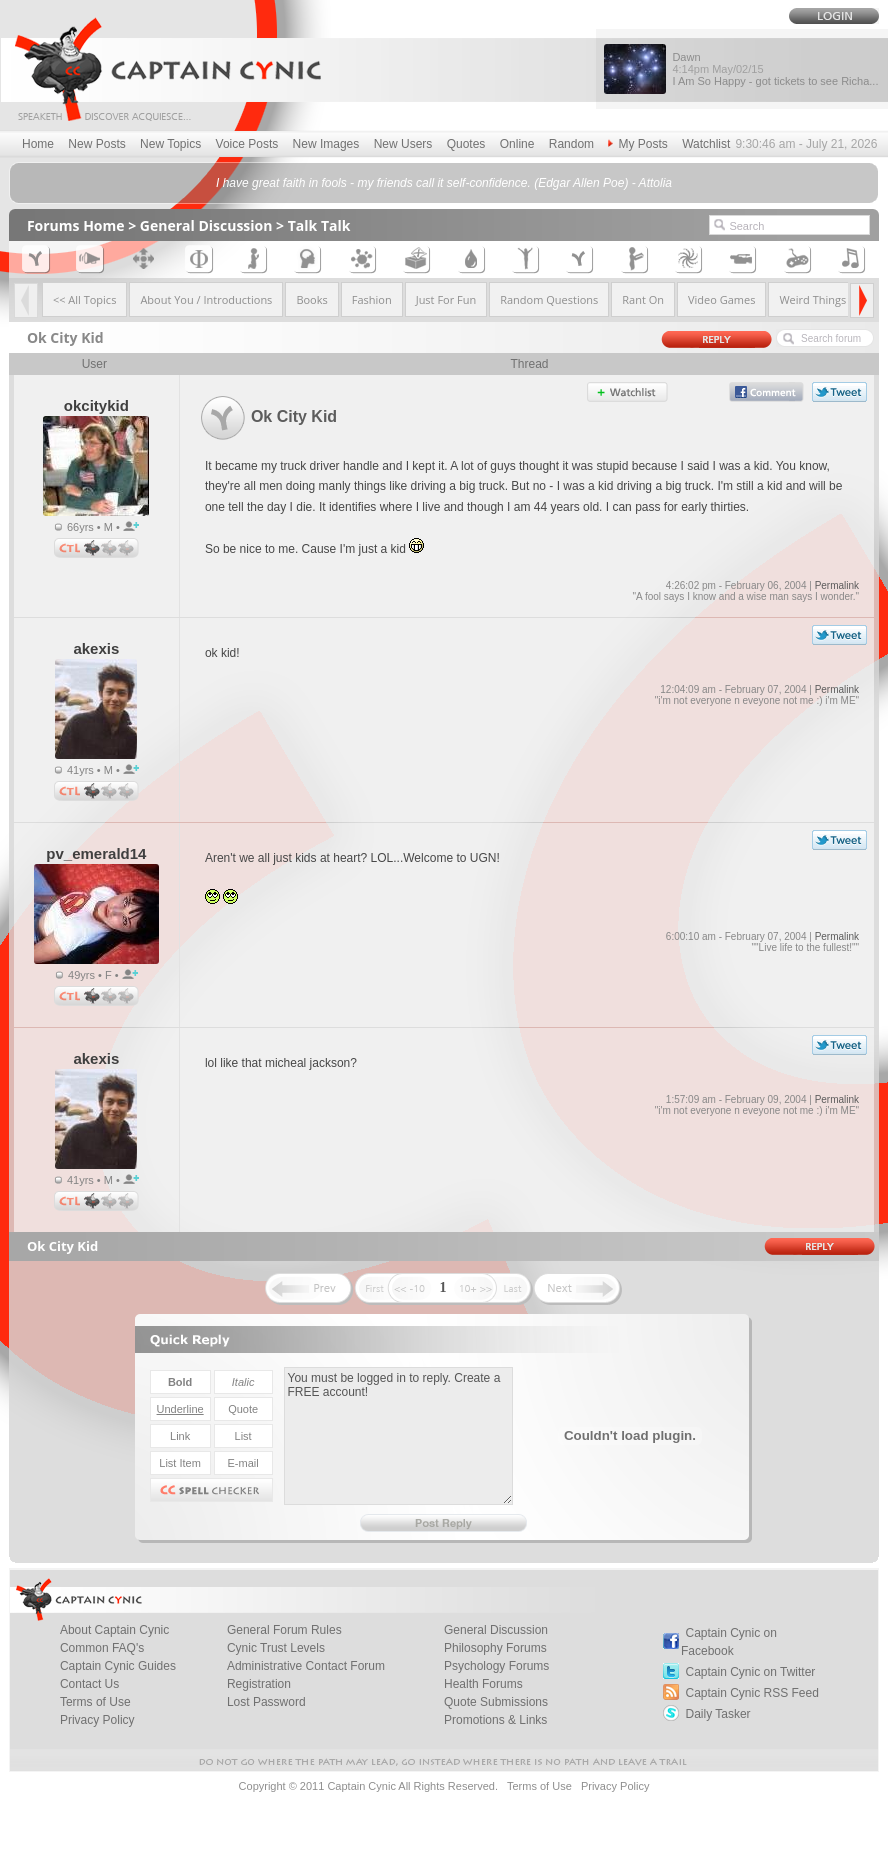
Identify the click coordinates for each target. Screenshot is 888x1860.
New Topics (170, 144)
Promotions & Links (495, 1720)
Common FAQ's (102, 1648)
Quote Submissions (496, 1702)
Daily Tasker (717, 1714)
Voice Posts (247, 144)
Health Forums (483, 1684)
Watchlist (706, 144)
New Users (403, 144)
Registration (259, 1684)
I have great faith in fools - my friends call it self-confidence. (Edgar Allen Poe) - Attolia (444, 183)
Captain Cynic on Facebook (729, 1642)
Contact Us (89, 1684)
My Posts (637, 144)
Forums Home (76, 225)
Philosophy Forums (495, 1648)
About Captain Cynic (114, 1630)
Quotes (466, 144)
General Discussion (206, 225)
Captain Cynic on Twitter (750, 1672)
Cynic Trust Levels (276, 1648)
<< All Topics (85, 299)
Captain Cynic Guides (118, 1666)
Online (517, 144)
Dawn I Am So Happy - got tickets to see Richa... (775, 69)
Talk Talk (319, 225)
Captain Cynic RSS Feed (751, 1693)
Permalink (837, 585)
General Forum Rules (284, 1630)
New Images (326, 144)
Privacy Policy (97, 1720)
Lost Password (266, 1702)
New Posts (96, 144)
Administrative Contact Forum (306, 1666)
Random (571, 144)
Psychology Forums (496, 1666)
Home (38, 144)
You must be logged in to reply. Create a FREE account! (398, 1436)
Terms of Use (95, 1702)
